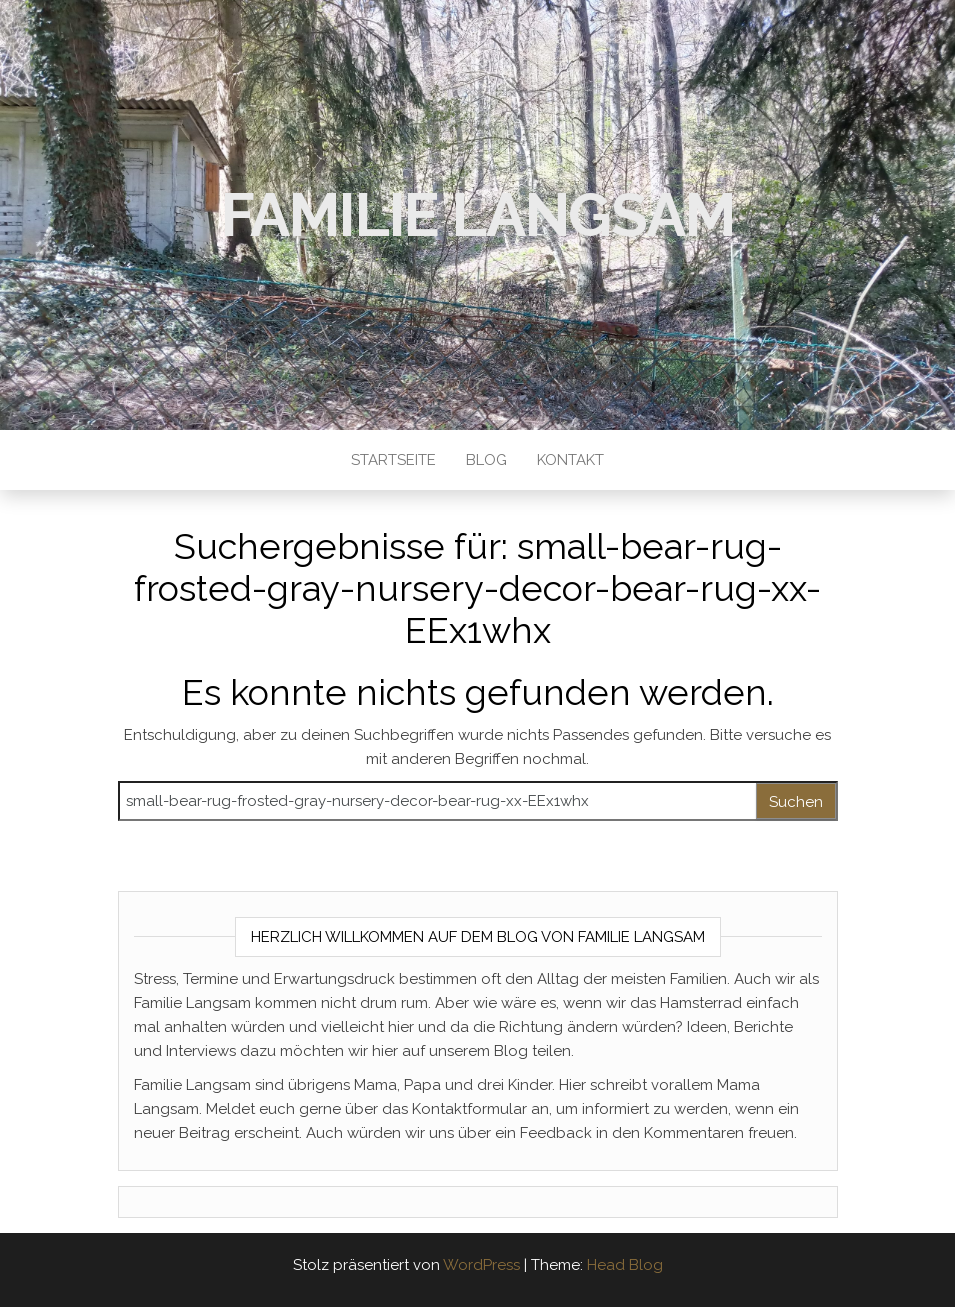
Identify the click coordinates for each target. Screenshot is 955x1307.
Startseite (393, 460)
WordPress (481, 1265)
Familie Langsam (478, 215)
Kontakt (570, 460)
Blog (486, 460)
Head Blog (625, 1265)
